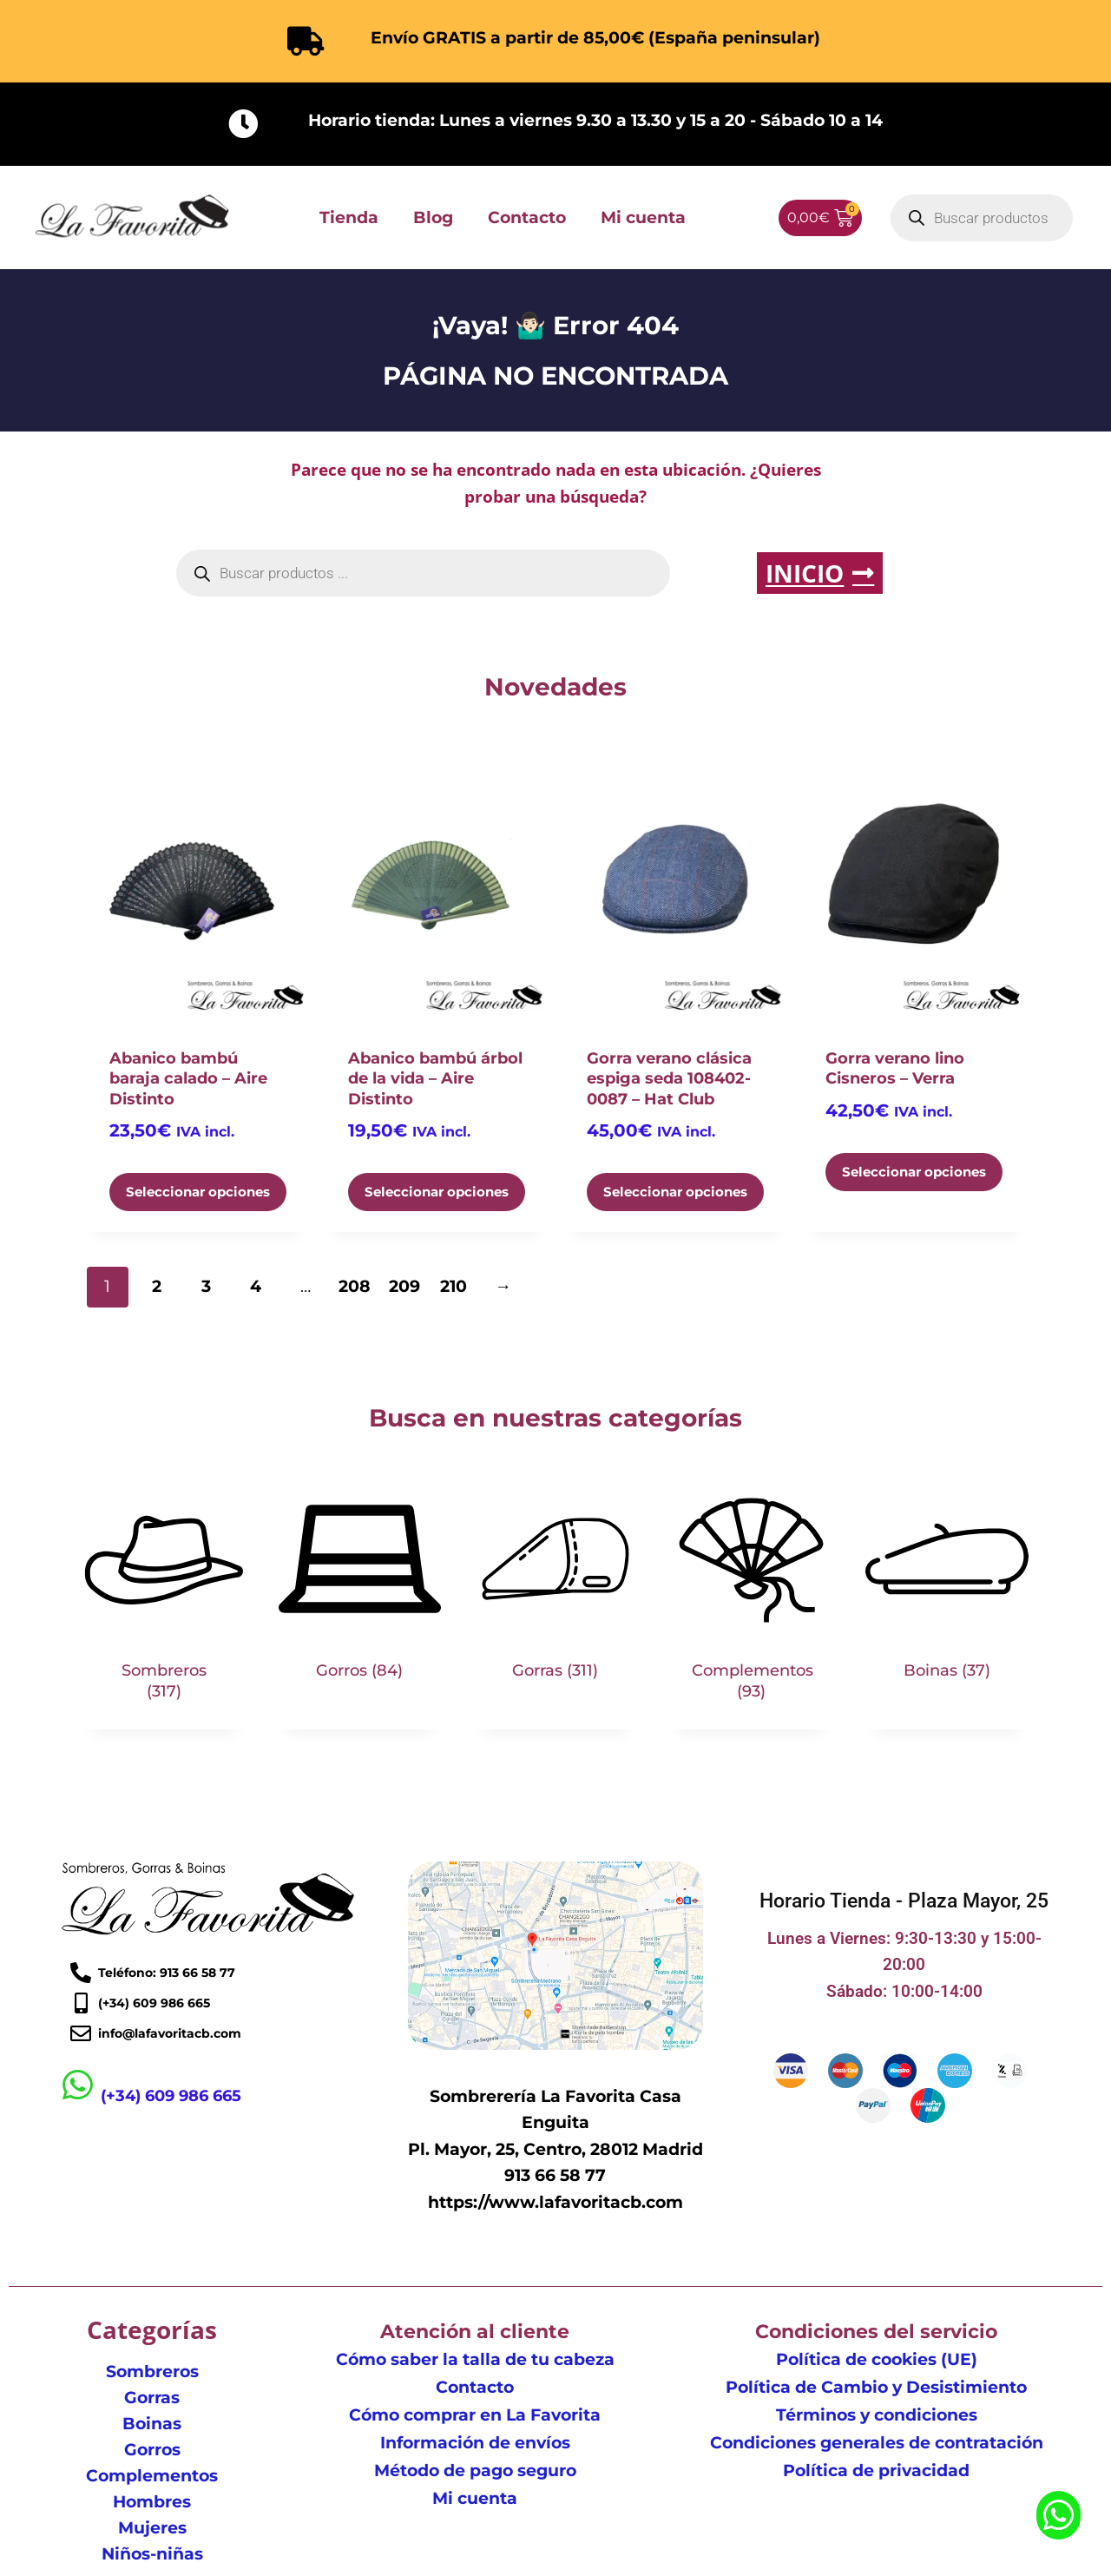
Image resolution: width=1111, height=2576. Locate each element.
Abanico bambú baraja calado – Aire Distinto (188, 1079)
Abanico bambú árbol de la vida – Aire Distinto (435, 1079)
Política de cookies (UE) (876, 2359)
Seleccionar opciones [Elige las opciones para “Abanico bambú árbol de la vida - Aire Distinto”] (437, 1191)
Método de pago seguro (475, 2470)
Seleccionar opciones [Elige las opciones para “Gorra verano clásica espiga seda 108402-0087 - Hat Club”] (675, 1191)
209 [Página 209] (404, 1286)
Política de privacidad (876, 2470)
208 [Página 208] (355, 1286)
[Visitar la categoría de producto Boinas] (947, 1594)
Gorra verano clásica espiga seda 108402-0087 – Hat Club (669, 1079)
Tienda (348, 217)
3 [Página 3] (206, 1286)
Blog (433, 217)
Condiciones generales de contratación (876, 2443)
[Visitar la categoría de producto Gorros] (360, 1594)
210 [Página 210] (453, 1286)
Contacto (527, 217)
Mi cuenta (643, 217)
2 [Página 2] (156, 1286)
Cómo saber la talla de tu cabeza (475, 2359)
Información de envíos (475, 2443)
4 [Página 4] (255, 1286)
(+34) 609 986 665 (171, 2095)
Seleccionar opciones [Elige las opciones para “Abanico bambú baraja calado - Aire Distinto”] (198, 1191)
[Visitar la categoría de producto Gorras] (555, 1594)
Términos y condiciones (876, 2415)
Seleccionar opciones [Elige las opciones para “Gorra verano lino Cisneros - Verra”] (914, 1171)
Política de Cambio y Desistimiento (876, 2387)
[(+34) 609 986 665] (78, 2085)
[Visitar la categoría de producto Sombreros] (164, 1603)
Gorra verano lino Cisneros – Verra (894, 1068)
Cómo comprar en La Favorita (475, 2415)
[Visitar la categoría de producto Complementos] (751, 1603)
